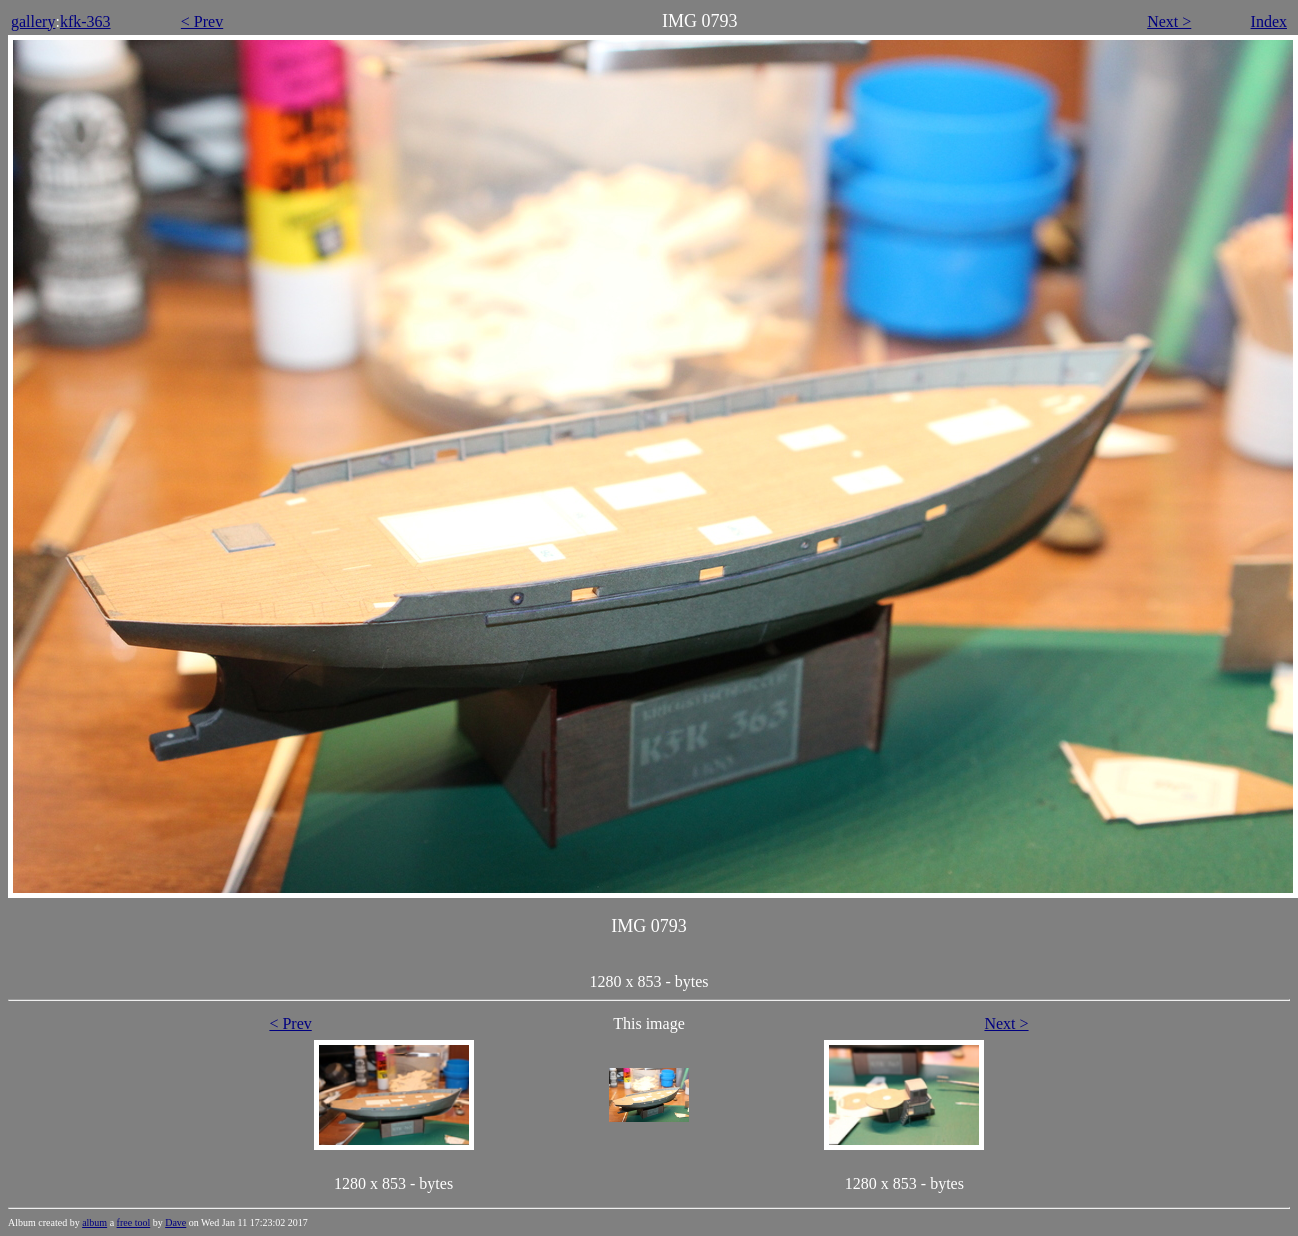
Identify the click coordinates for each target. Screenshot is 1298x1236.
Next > (1169, 21)
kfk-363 (85, 21)
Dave (175, 1222)
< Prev (202, 21)
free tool (134, 1222)
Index (1269, 21)
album (94, 1222)
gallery (33, 21)
